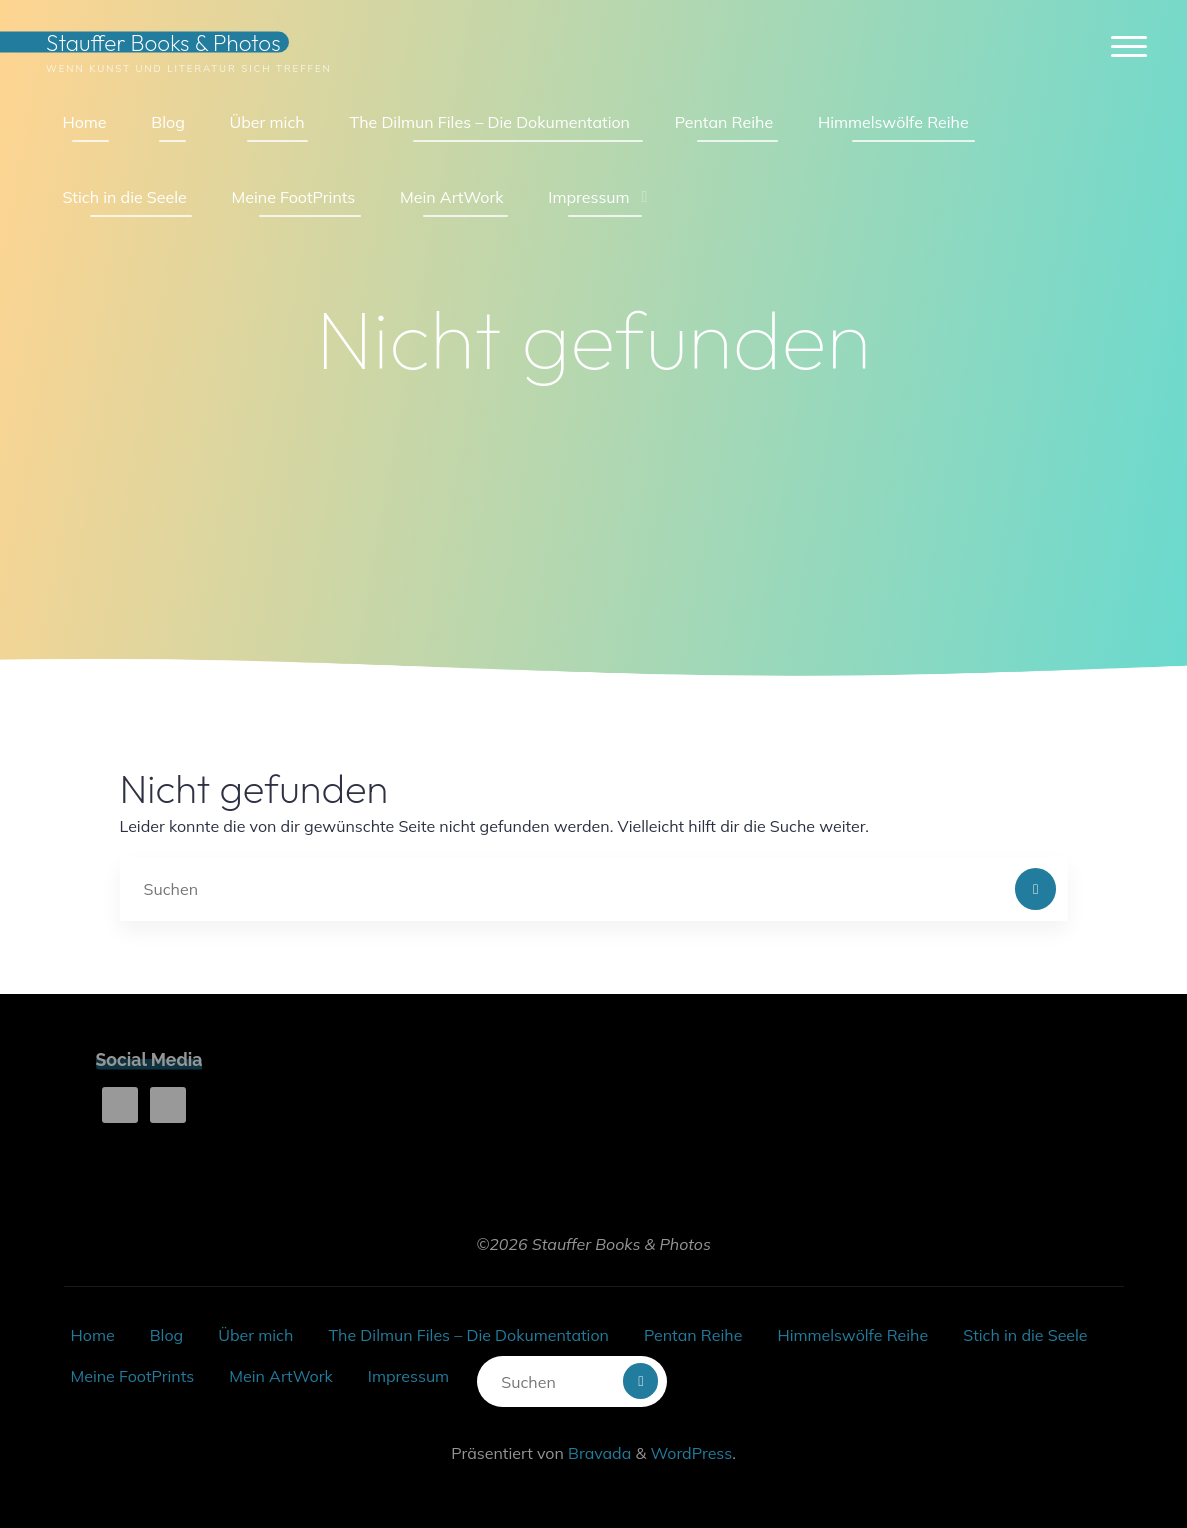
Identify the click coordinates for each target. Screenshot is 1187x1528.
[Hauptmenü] (1129, 47)
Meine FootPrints (133, 1376)
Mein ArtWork (280, 1376)
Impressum (408, 1376)
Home (93, 1335)
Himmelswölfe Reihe (852, 1335)
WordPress (691, 1453)
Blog (166, 1335)
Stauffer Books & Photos (163, 42)
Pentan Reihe (693, 1335)
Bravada (597, 1453)
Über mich (255, 1335)
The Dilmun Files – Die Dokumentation (468, 1335)
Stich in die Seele (1025, 1335)
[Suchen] (1036, 889)
